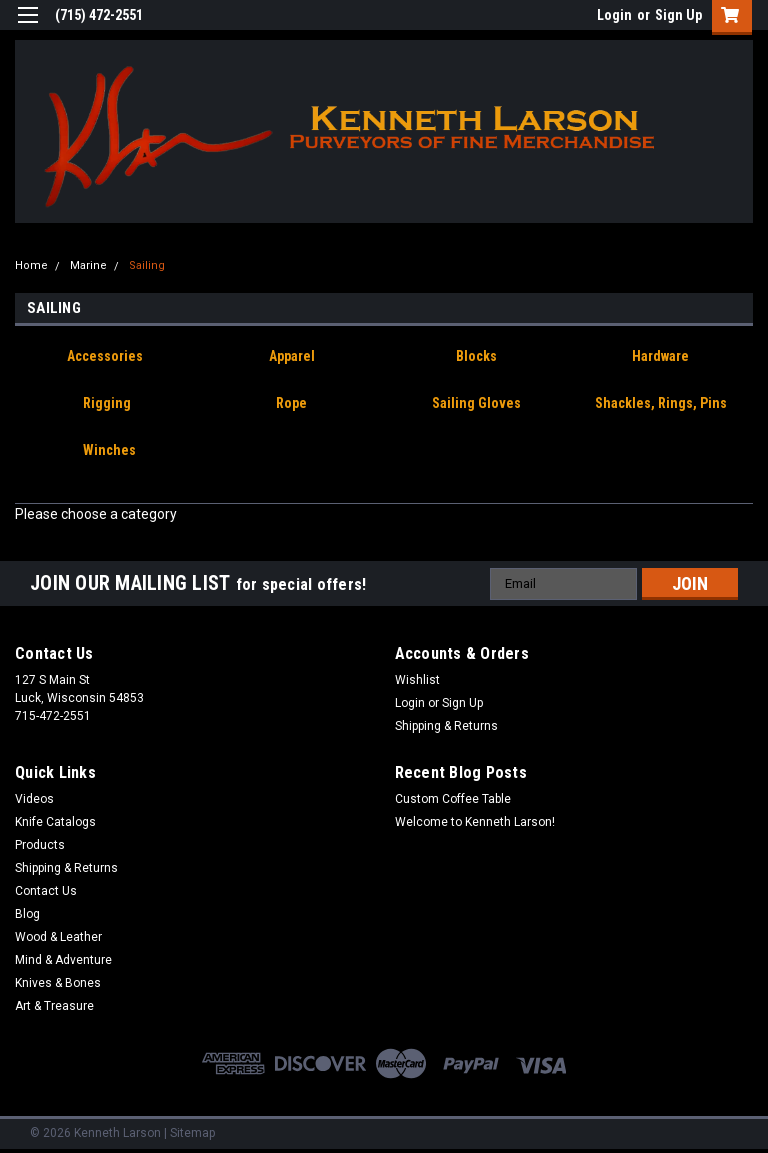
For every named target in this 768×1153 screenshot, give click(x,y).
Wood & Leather (58, 937)
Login (614, 15)
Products (40, 845)
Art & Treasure (54, 1006)
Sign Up (678, 15)
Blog (27, 914)
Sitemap (192, 1133)
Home (31, 265)
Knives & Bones (58, 983)
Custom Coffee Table (453, 799)
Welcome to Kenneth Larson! (475, 822)
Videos (34, 799)
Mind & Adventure (63, 960)
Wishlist (417, 680)
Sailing (147, 265)
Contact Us (46, 891)
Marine (88, 265)
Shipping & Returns (446, 726)
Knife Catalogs (55, 822)
